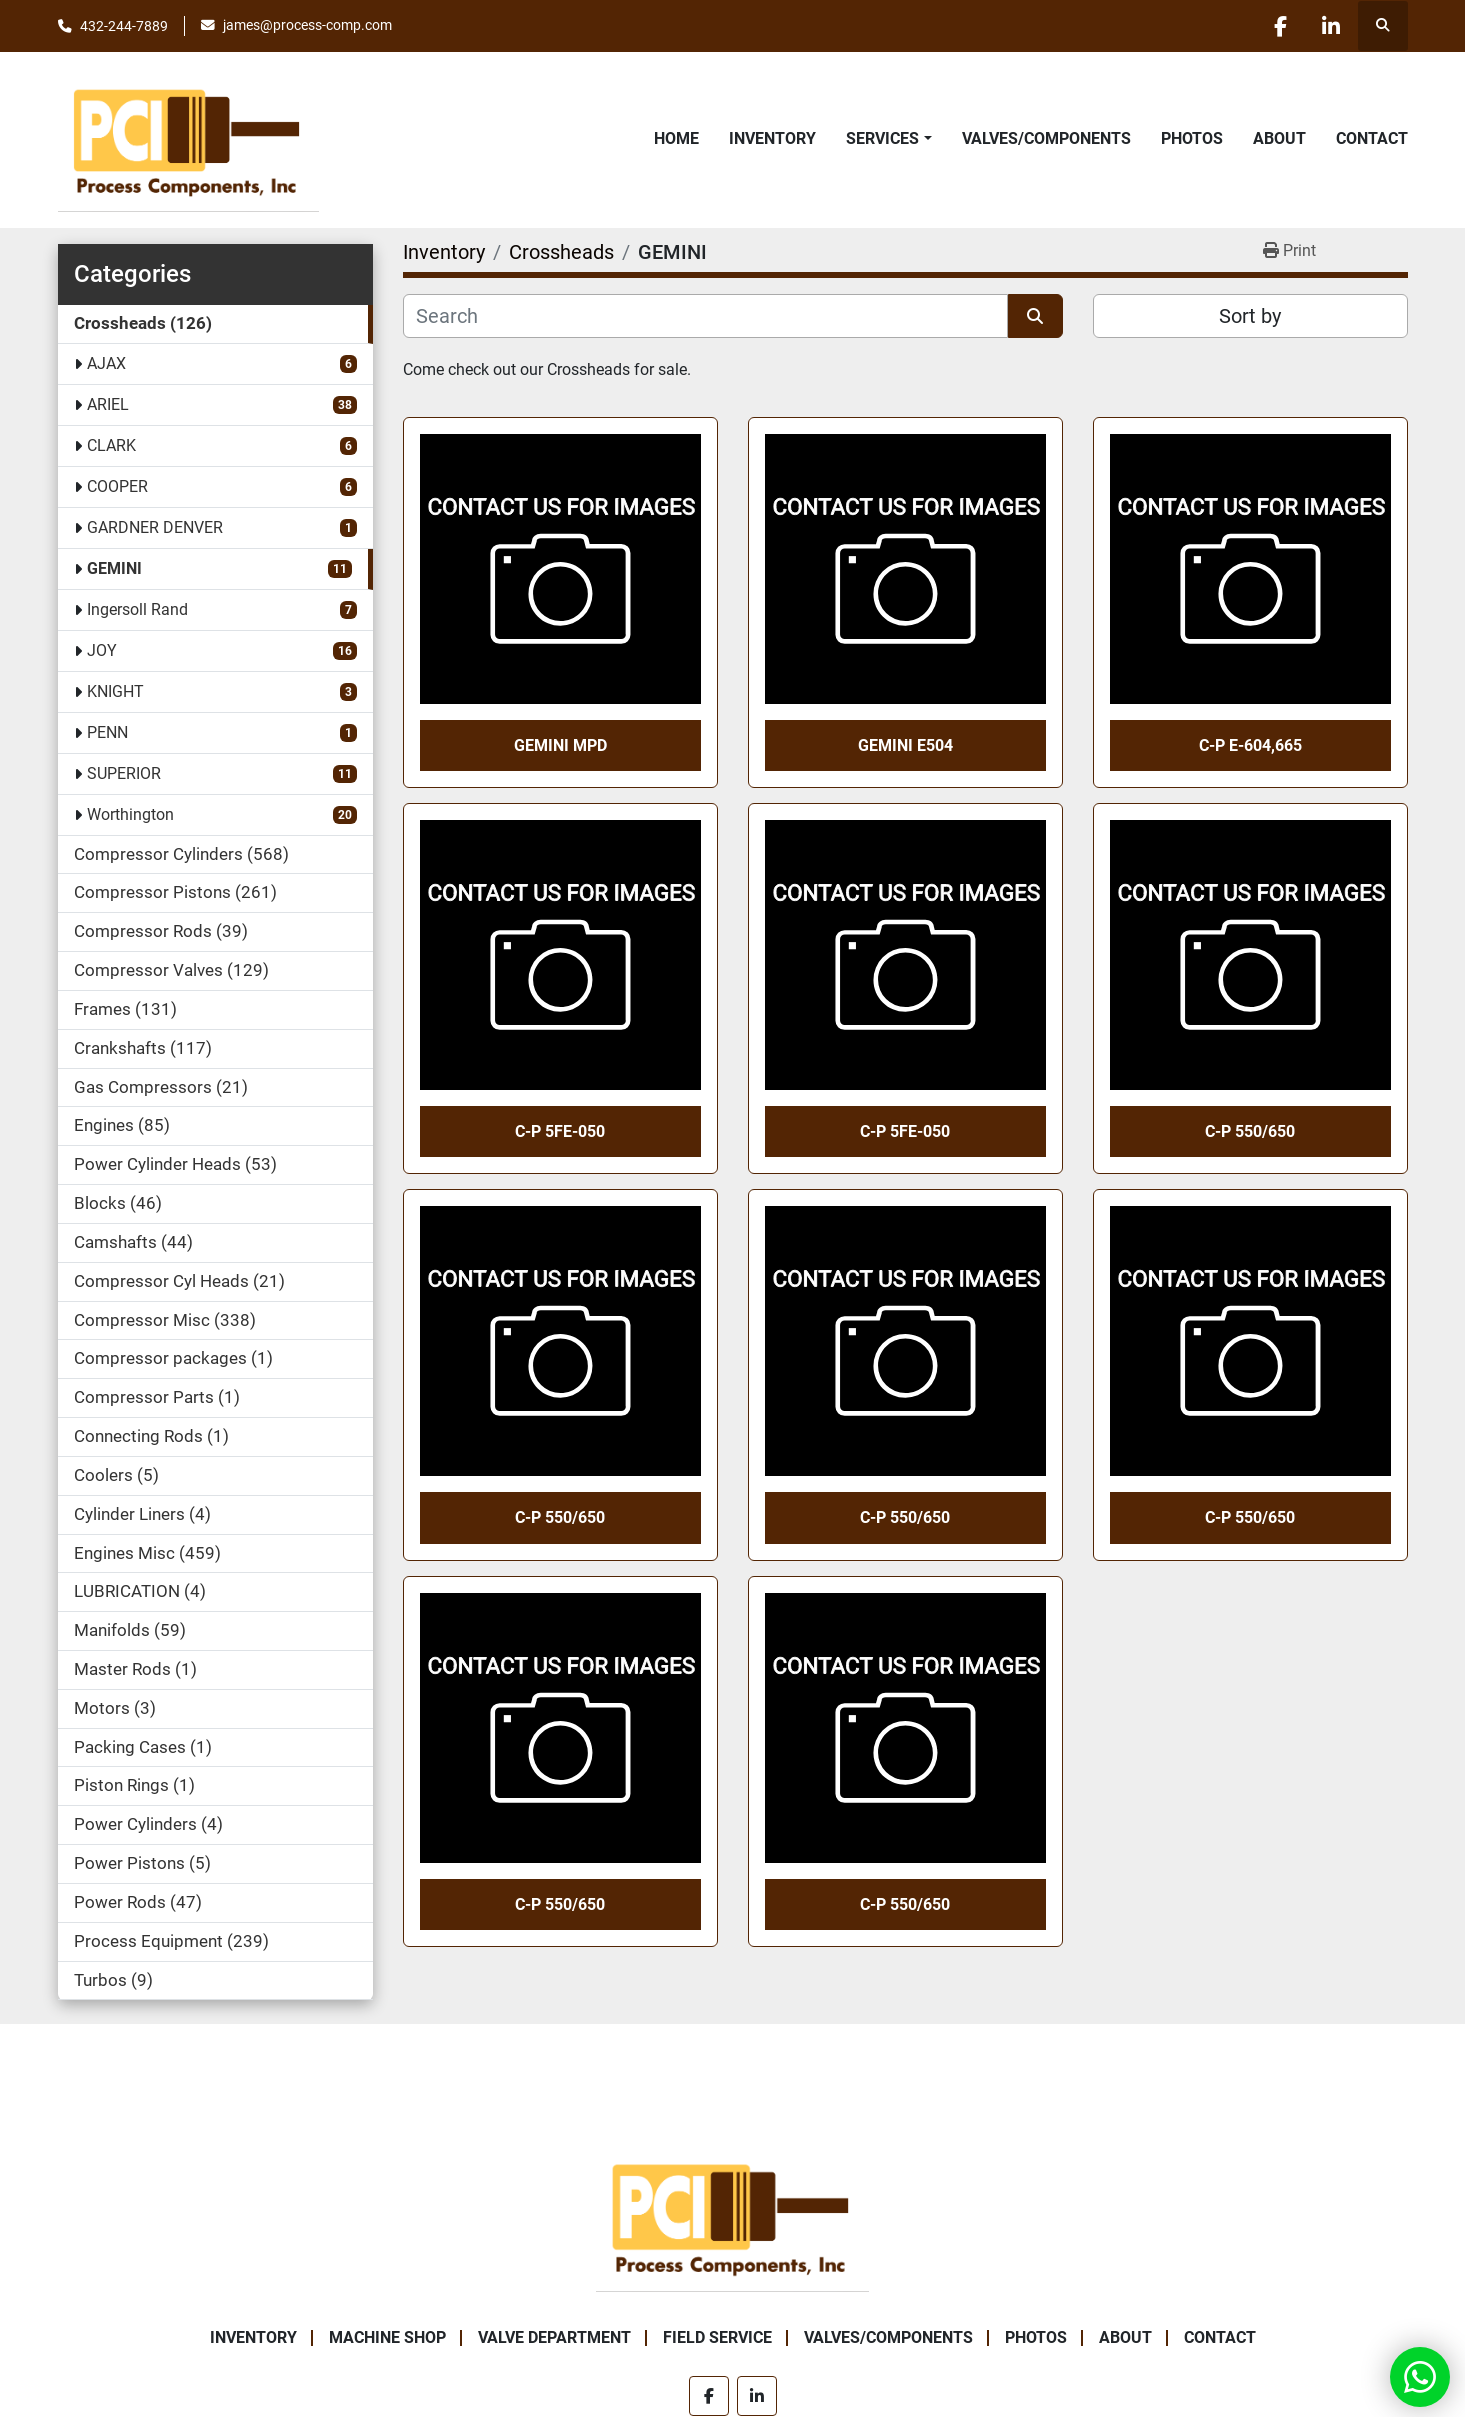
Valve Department (554, 2337)
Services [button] (882, 138)
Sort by (1250, 316)
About (1279, 138)
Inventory (772, 138)
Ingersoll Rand (137, 609)
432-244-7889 (124, 26)
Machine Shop (387, 2337)
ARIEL (108, 404)
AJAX (106, 363)
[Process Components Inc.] (732, 2216)
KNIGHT (115, 691)
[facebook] (1280, 26)
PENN (107, 732)
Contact (1372, 138)
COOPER (117, 486)
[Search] (705, 316)
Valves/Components (1046, 138)
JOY (102, 650)
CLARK (111, 445)
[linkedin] (1331, 26)
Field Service (717, 2337)
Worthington (130, 814)
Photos (1192, 138)
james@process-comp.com (307, 25)
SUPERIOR (124, 773)
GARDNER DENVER (155, 527)
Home (676, 138)
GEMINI (114, 568)
